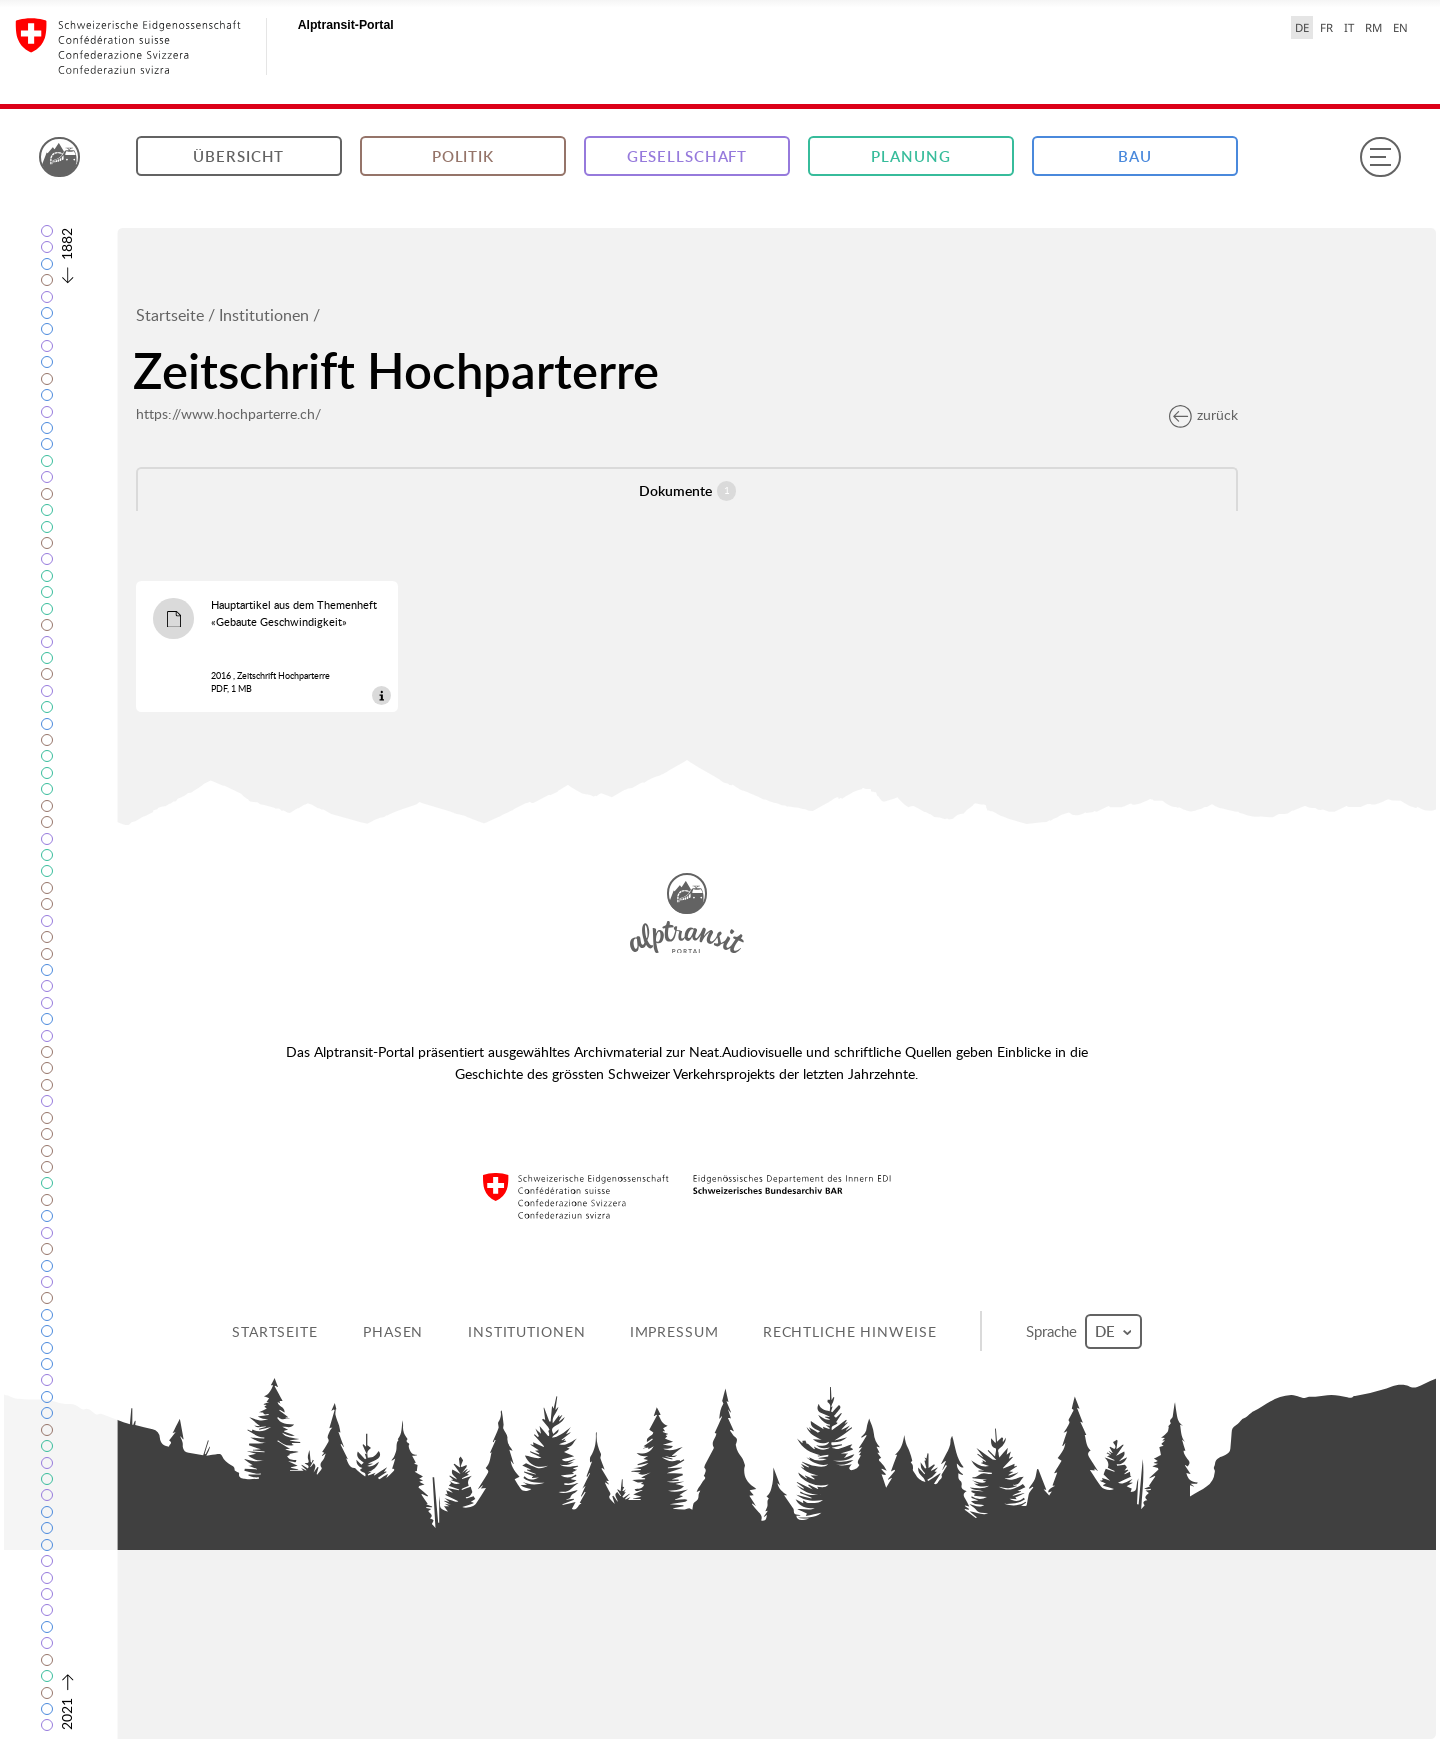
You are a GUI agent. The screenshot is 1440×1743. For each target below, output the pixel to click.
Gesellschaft (687, 156)
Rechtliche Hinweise (850, 1331)
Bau (1135, 156)
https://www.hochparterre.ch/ (228, 413)
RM (1373, 27)
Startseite (170, 315)
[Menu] (1380, 157)
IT (1349, 27)
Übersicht (238, 156)
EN (1400, 27)
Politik (463, 156)
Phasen (393, 1331)
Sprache (1084, 1331)
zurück (1203, 414)
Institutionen (264, 315)
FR (1326, 27)
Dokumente (687, 491)
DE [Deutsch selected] (1302, 27)
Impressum (674, 1331)
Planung (910, 156)
